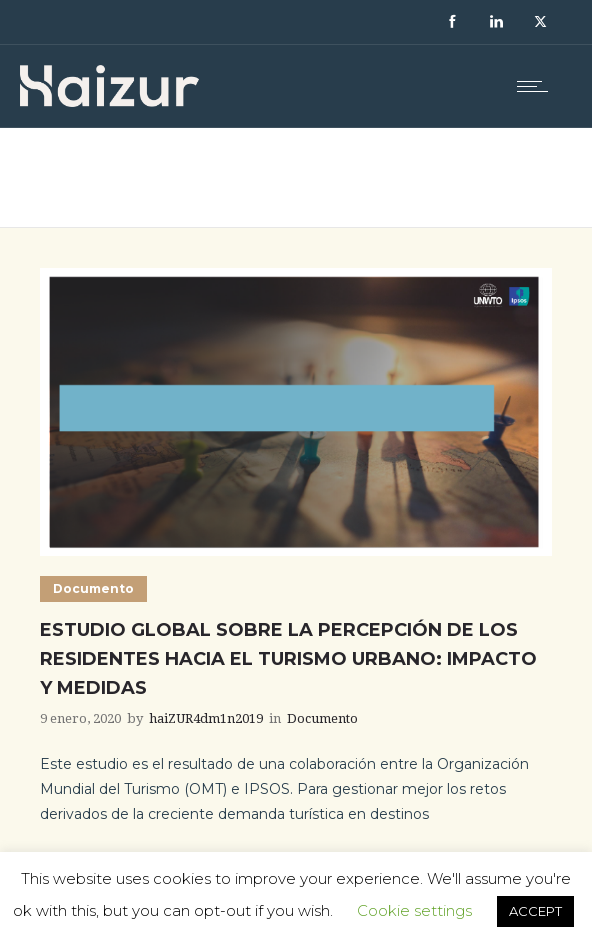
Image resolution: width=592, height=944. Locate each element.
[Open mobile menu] (537, 86)
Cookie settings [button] (414, 910)
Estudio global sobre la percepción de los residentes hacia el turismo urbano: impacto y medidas (288, 659)
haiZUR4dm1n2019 (206, 718)
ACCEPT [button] (535, 911)
